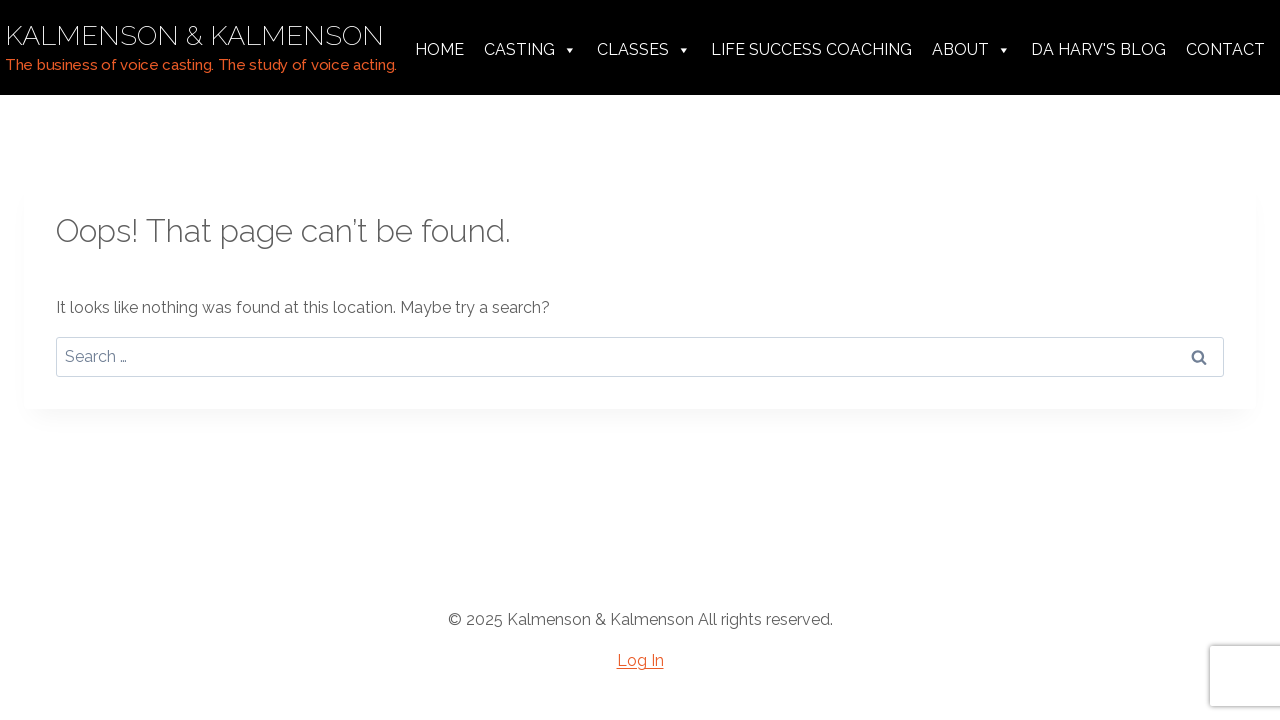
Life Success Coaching (811, 49)
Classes (644, 50)
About (971, 50)
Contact (1225, 49)
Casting (530, 50)
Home (439, 49)
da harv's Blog (1098, 49)
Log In (640, 660)
